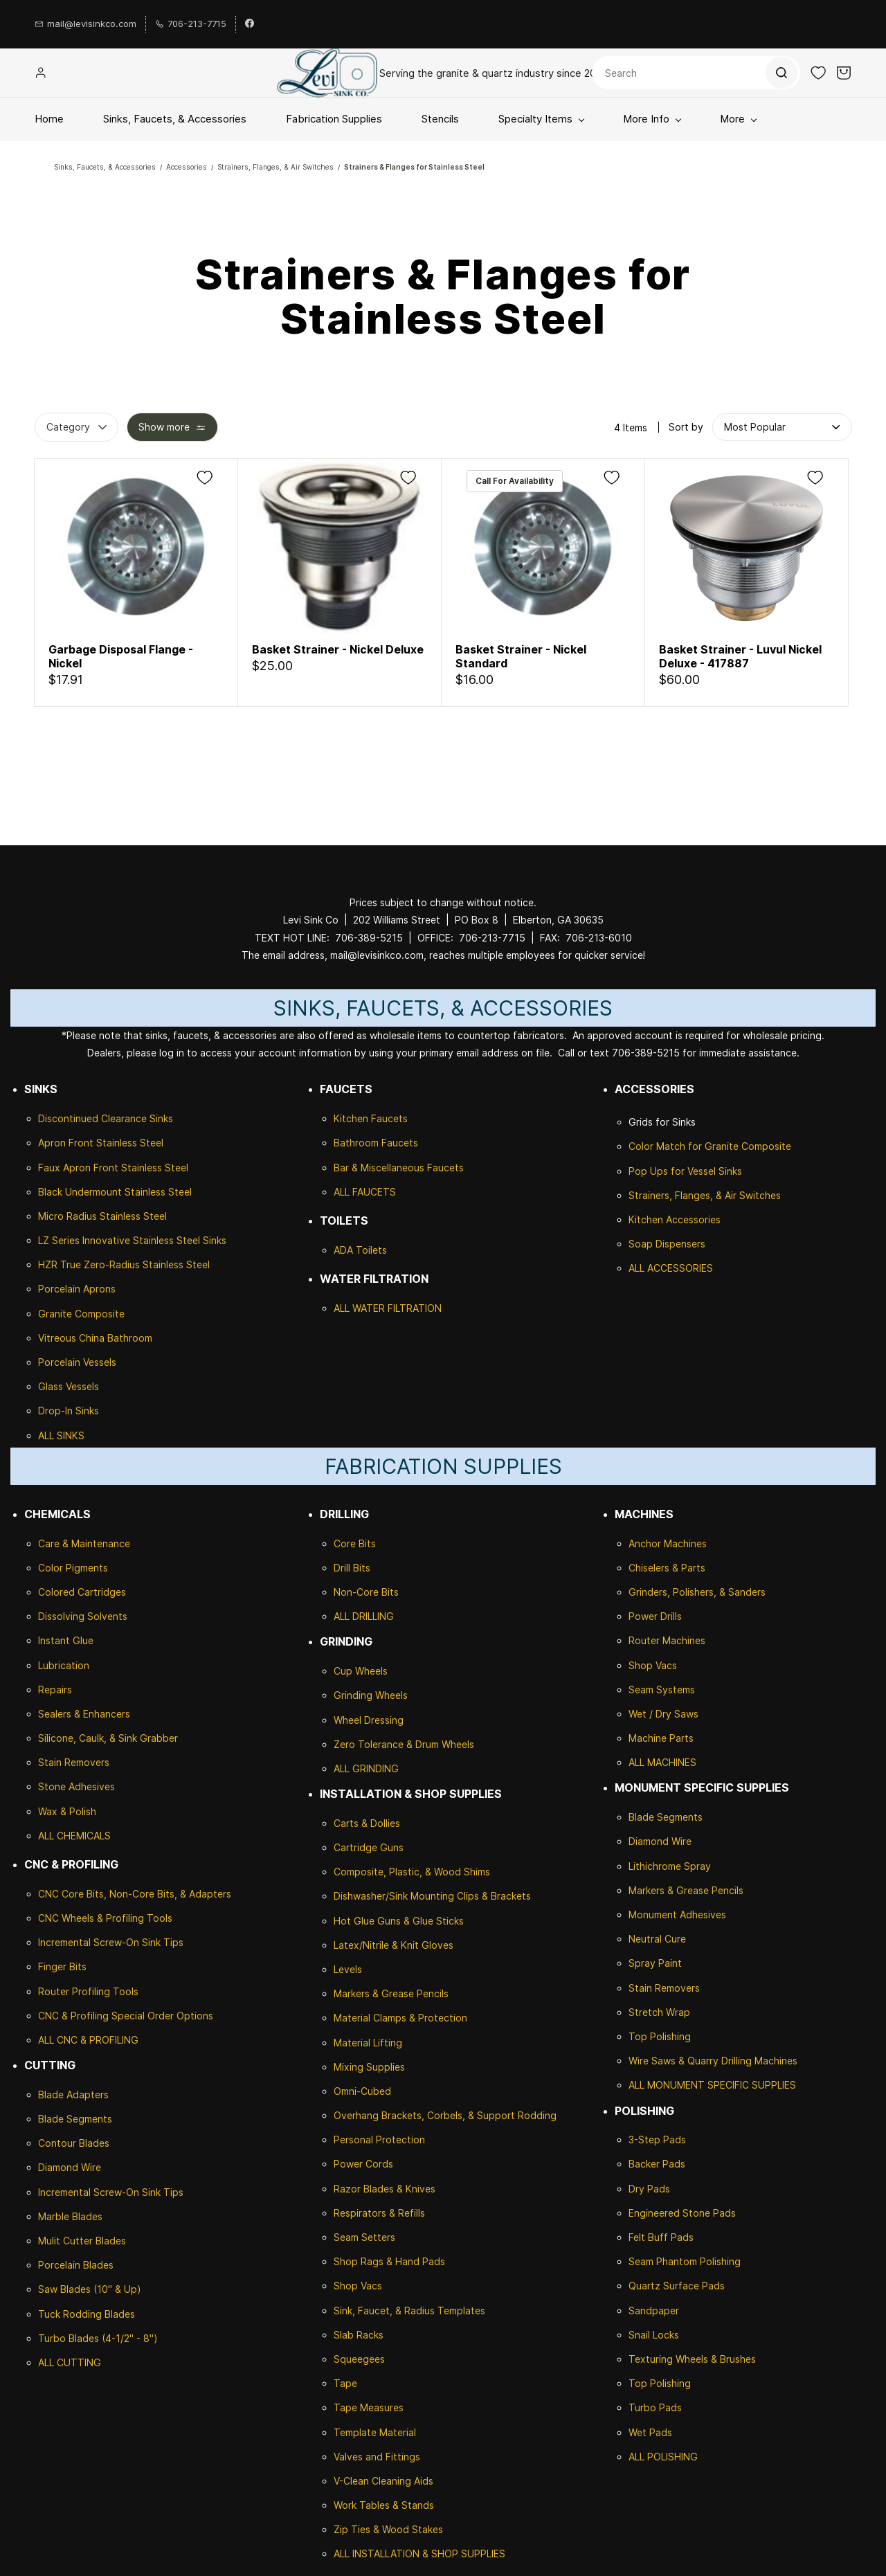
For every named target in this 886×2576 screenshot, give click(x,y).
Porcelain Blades (76, 2265)
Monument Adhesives (677, 1914)
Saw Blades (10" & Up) (89, 2289)
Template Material (375, 2432)
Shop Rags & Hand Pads (389, 2261)
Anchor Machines (668, 1543)
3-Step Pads (657, 2139)
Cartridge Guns (369, 1847)
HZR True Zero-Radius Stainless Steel (124, 1264)
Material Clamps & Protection (400, 2018)
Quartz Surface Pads (677, 2285)
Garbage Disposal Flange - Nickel (120, 656)
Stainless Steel (129, 1143)
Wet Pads (650, 2432)
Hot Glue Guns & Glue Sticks (399, 1921)
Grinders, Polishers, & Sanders (697, 1592)
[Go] (781, 73)
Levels (348, 1969)
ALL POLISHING (663, 2456)
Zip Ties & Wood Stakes (388, 2529)
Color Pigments (73, 1568)
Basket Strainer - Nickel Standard (520, 656)
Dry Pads (649, 2189)
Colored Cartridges (82, 1592)
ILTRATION (417, 1308)
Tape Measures (369, 2407)
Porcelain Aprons (77, 1289)
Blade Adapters (73, 2094)
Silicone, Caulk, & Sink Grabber (108, 1738)
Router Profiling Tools (88, 1991)
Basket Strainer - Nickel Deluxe (338, 649)
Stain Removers (73, 1762)
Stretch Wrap (659, 2012)
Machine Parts (661, 1738)
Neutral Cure (657, 1939)
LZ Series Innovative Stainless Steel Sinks (132, 1240)
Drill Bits (352, 1568)
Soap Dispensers (667, 1244)
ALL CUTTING (69, 2362)
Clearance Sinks (137, 1118)
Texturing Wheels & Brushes (692, 2359)
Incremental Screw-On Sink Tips (110, 1942)
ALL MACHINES (662, 1762)
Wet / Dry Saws (663, 1714)
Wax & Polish (67, 1811)
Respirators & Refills (379, 2213)
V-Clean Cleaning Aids (383, 2481)
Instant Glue (65, 1640)
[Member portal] (41, 72)
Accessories (186, 167)
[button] (818, 72)
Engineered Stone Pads (682, 2213)
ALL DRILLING (364, 1616)
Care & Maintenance (84, 1543)
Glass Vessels (68, 1386)
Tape (345, 2383)
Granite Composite (81, 1313)
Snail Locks (654, 2335)
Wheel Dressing (369, 1720)
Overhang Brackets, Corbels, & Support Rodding (445, 2115)
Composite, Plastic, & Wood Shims (412, 1871)
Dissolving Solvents (82, 1616)
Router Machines (667, 1640)
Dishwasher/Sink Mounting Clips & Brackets (432, 1896)
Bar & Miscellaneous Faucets (399, 1167)
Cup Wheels (361, 1671)
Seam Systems (662, 1689)
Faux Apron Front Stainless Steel (113, 1167)
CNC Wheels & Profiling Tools (105, 1918)
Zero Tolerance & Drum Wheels (404, 1744)
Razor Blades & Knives (384, 2189)
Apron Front (67, 1143)
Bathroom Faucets (376, 1143)
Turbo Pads (655, 2407)
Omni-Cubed (362, 2091)
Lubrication (63, 1665)
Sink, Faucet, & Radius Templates (409, 2310)
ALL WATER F (363, 1308)
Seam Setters (364, 2237)
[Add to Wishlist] (205, 477)
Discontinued (69, 1118)
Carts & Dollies (367, 1823)
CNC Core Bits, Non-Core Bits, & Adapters (134, 1894)
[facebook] (249, 24)
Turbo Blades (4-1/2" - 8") (98, 2338)
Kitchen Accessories (675, 1219)
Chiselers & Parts (667, 1568)
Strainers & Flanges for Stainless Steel (414, 167)
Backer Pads (657, 2164)
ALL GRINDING (366, 1768)
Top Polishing (660, 2036)
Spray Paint (655, 1963)
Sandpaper (654, 2310)
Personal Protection (379, 2139)
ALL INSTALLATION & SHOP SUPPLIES (419, 2553)
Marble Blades (70, 2216)
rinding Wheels (374, 1695)
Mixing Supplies (369, 2067)
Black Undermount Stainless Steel (115, 1192)
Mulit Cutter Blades (82, 2240)
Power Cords (363, 2164)
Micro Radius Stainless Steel (102, 1216)
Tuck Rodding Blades (86, 2314)
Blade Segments (75, 2119)
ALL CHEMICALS (74, 1835)
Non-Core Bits (366, 1592)
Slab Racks (358, 2335)
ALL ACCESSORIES (671, 1268)
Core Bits (355, 1543)
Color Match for (667, 1146)
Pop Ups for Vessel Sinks (685, 1171)
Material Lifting (368, 2042)
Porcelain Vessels (77, 1362)
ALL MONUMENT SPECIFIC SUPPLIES (712, 2085)
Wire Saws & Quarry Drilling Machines (713, 2060)
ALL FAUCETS (365, 1192)
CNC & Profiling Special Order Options (125, 2015)
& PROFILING (108, 2040)
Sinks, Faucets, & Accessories (105, 167)
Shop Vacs (358, 2285)
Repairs (55, 1689)
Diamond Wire (69, 2167)
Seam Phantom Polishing (685, 2261)
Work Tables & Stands (384, 2505)
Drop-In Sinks (68, 1410)
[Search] (696, 73)
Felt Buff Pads (661, 2237)
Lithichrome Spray (670, 1866)
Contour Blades (73, 2143)
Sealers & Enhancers (84, 1714)
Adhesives (90, 1786)
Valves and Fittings (377, 2456)
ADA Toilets (360, 1250)
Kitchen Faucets (371, 1118)
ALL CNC (58, 2040)
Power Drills (655, 1616)
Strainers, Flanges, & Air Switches (275, 167)
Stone (52, 1786)
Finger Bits (62, 1966)
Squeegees (359, 2359)
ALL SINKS (61, 1435)
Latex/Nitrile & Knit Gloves (393, 1945)
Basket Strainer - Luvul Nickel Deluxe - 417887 (740, 656)
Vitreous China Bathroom (95, 1338)
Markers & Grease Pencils (391, 1993)
